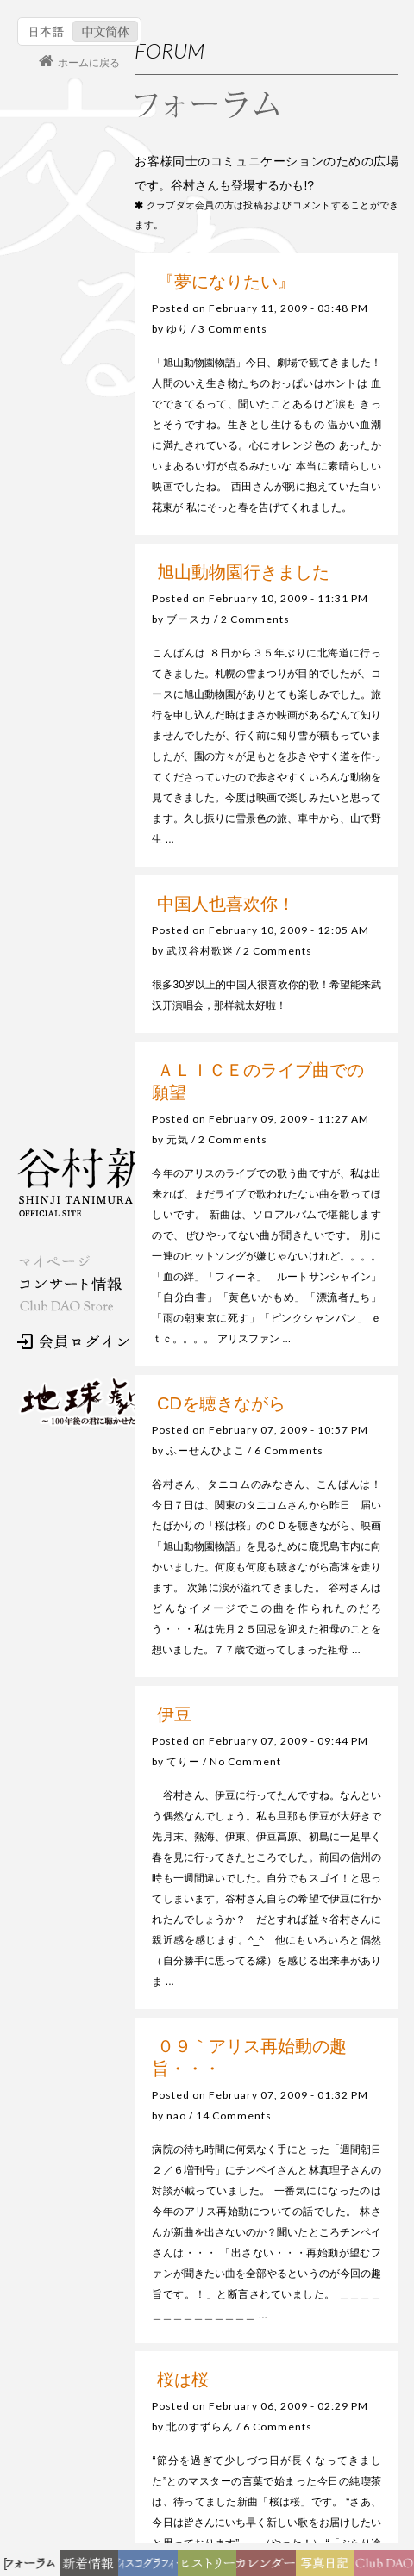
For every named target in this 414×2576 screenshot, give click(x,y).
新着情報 (95, 2567)
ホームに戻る (89, 63)
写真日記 (332, 2567)
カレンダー (271, 2567)
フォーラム (33, 2567)
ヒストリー (211, 2567)
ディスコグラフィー (148, 2567)
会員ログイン (73, 1341)
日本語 (47, 31)
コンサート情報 (69, 1284)
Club (387, 2567)
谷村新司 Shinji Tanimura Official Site (103, 1182)
